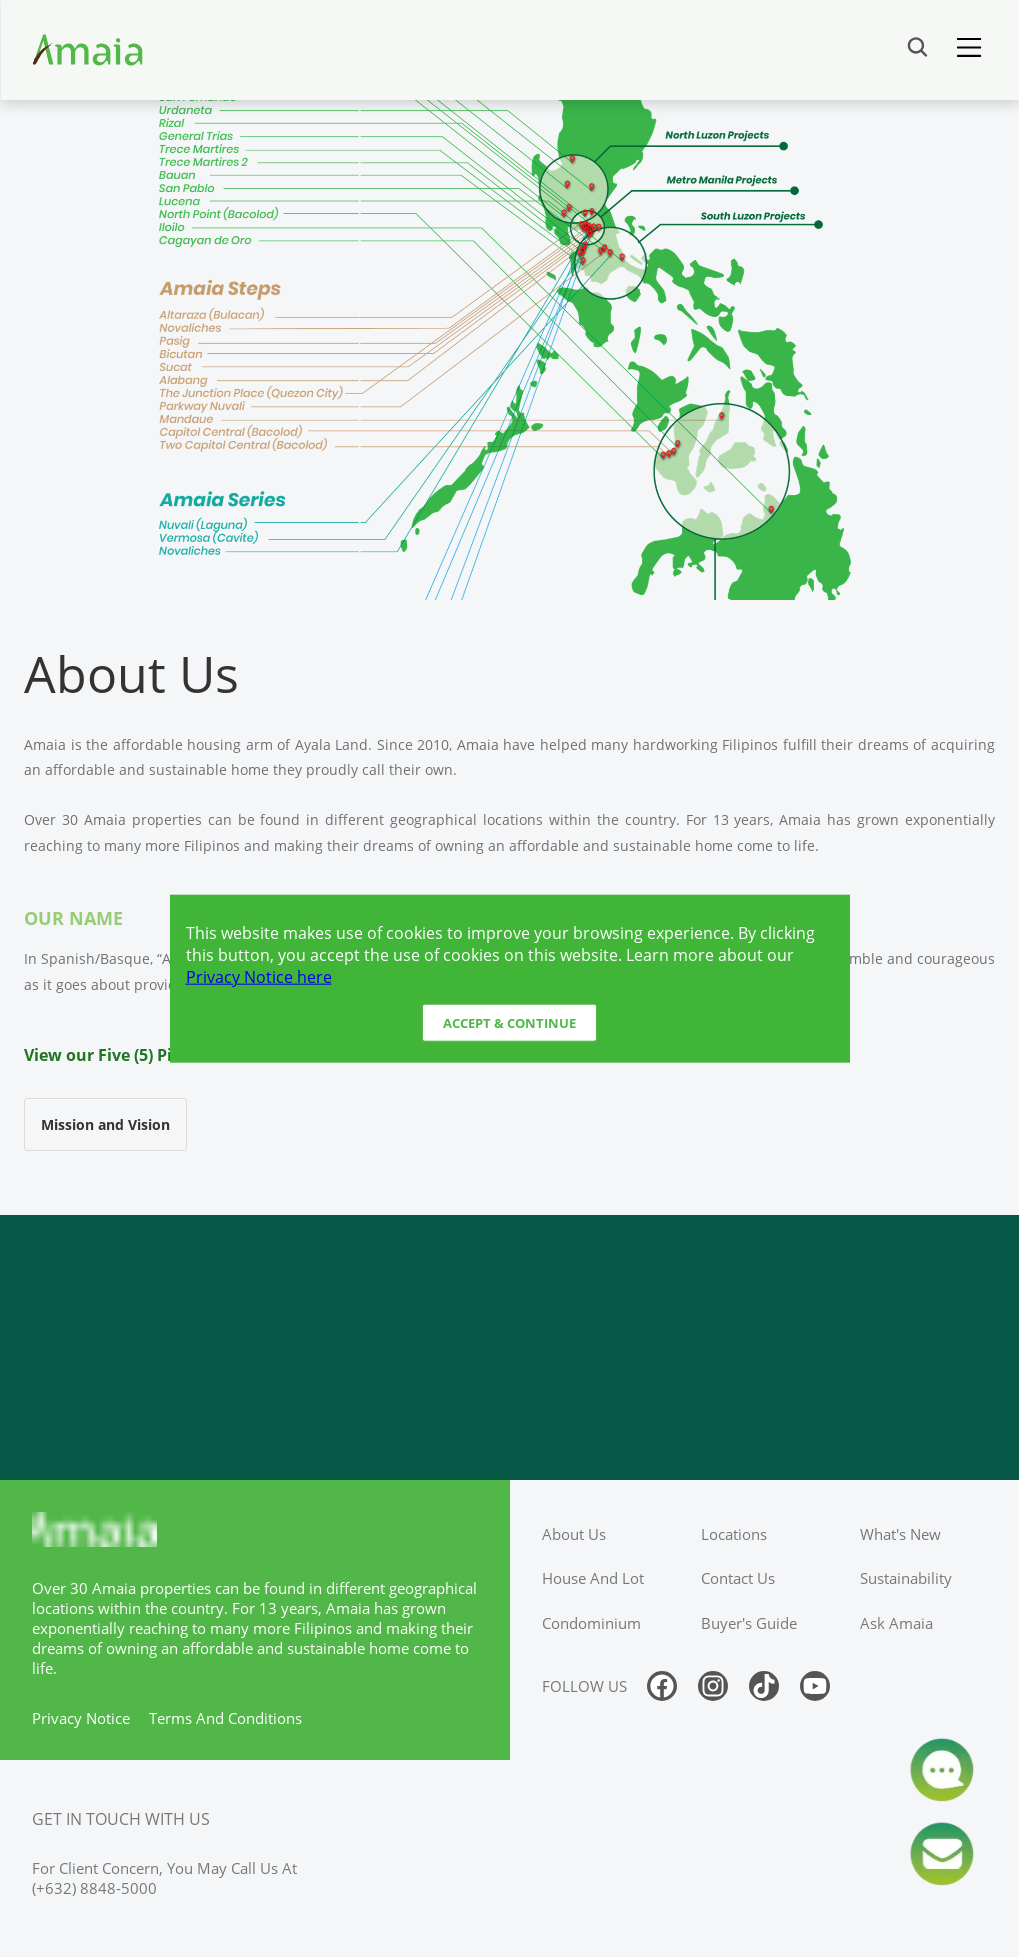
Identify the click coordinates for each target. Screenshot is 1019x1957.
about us (574, 1534)
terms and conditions (225, 1718)
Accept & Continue (509, 1023)
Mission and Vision (105, 1124)
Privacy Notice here (259, 976)
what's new (900, 1534)
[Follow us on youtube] (815, 1686)
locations (734, 1534)
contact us (738, 1578)
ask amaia (896, 1623)
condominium (591, 1623)
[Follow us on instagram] (713, 1686)
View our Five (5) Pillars (115, 1055)
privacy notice (81, 1718)
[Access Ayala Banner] (509, 1347)
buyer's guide (749, 1623)
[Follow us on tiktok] (764, 1686)
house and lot (593, 1578)
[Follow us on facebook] (662, 1686)
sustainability (906, 1578)
